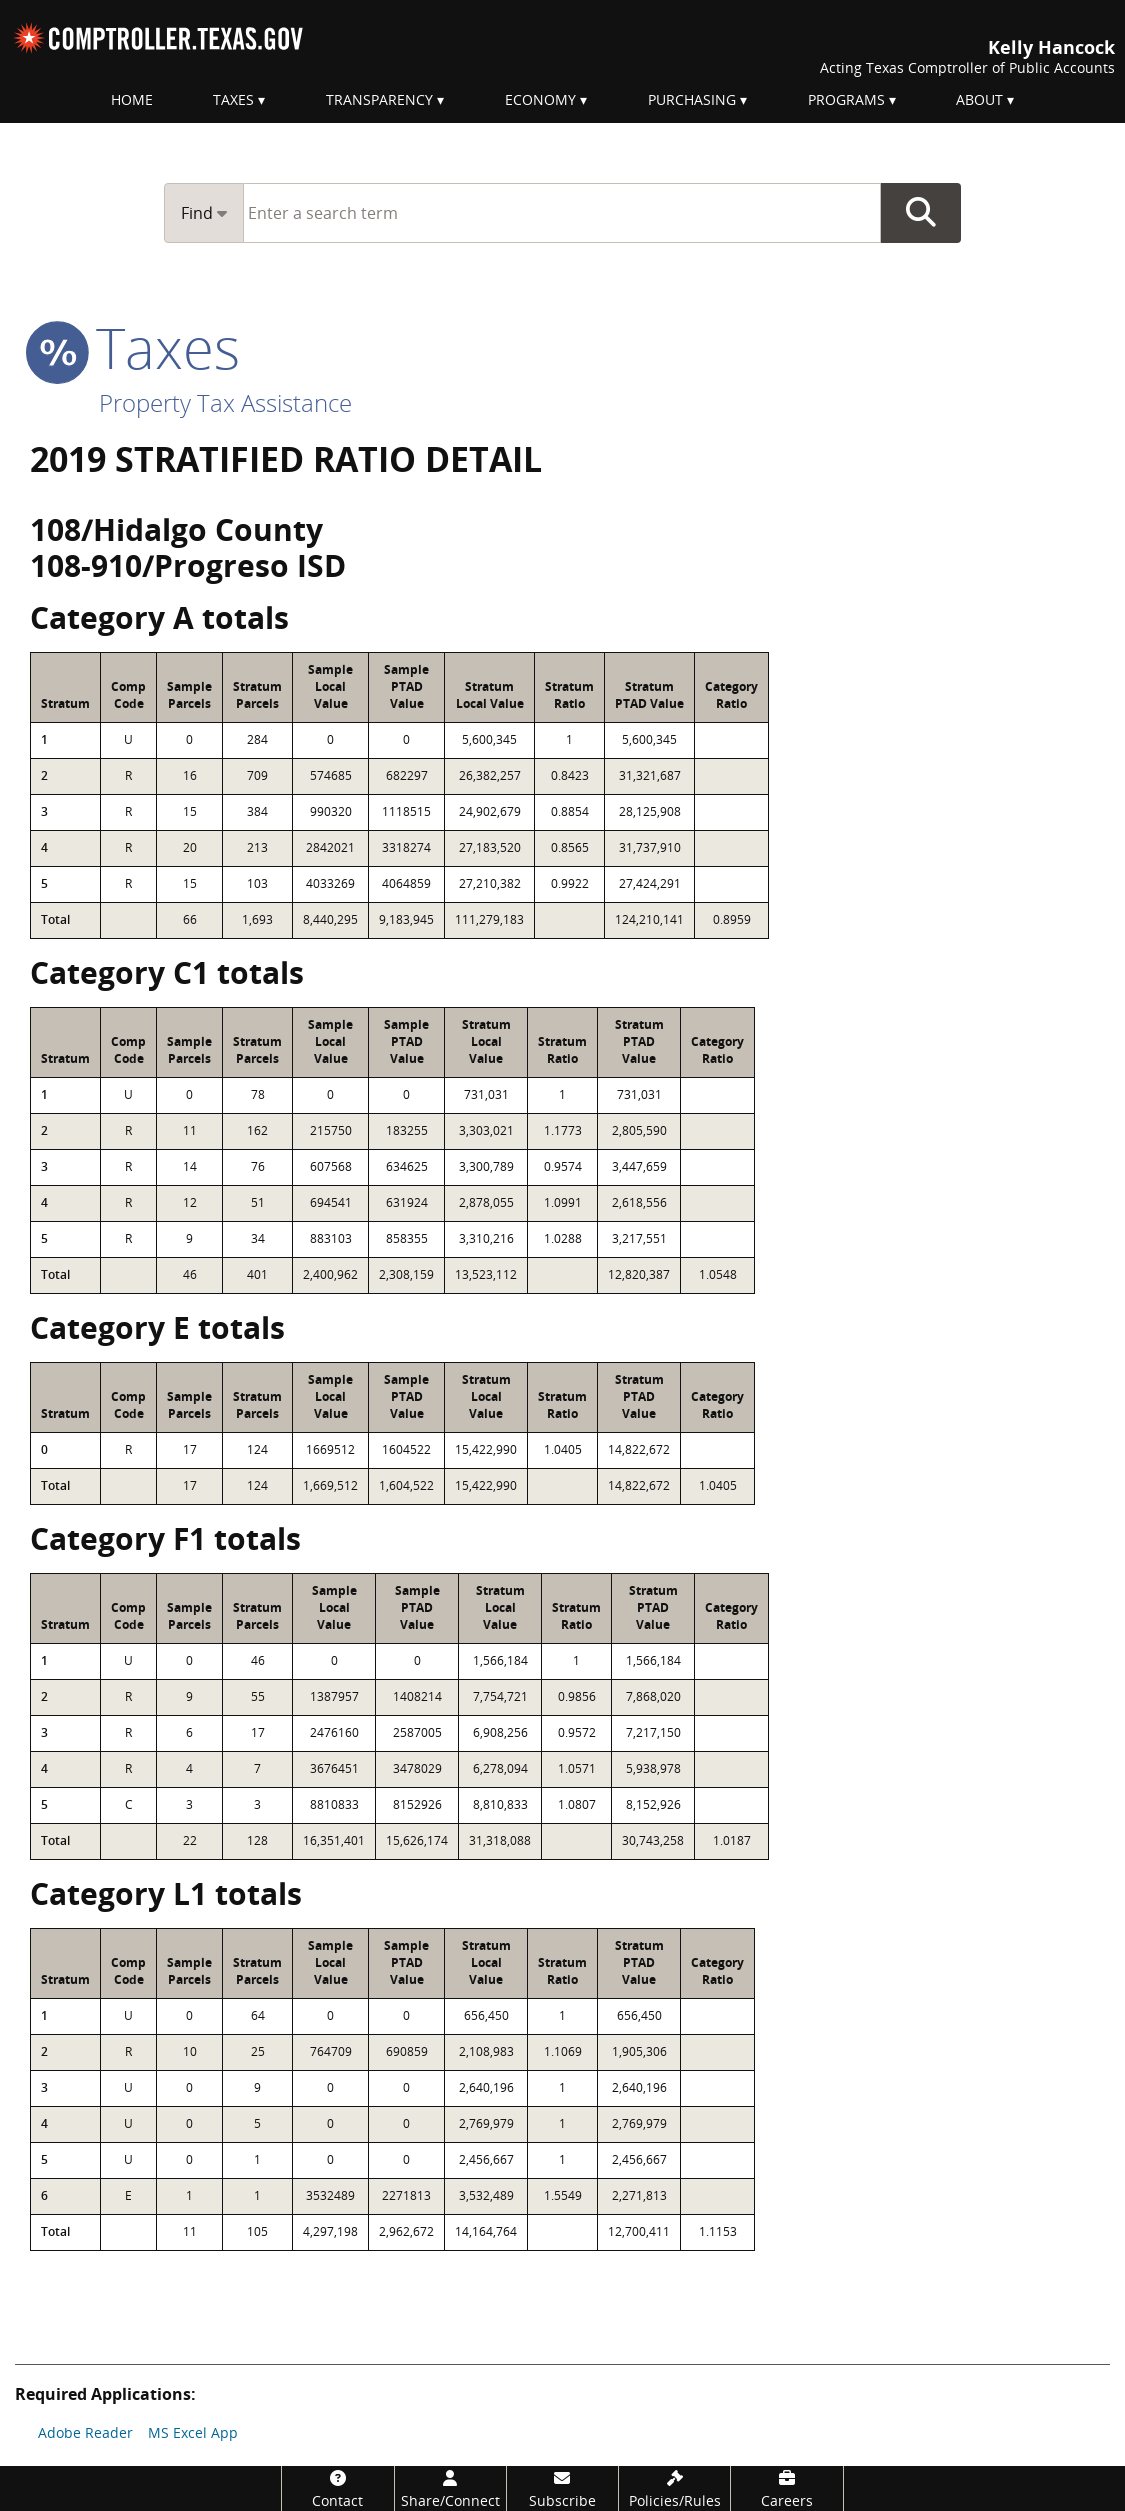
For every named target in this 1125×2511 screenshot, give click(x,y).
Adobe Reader (85, 2432)
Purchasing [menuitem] (692, 99)
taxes (135, 347)
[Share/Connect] (450, 2488)
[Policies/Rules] (674, 2488)
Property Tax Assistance (225, 402)
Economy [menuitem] (540, 99)
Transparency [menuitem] (379, 99)
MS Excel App (193, 2432)
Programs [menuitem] (846, 99)
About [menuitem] (979, 99)
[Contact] (337, 2488)
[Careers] (786, 2488)
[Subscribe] (562, 2488)
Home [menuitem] (132, 99)
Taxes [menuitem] (233, 99)
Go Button (921, 213)
